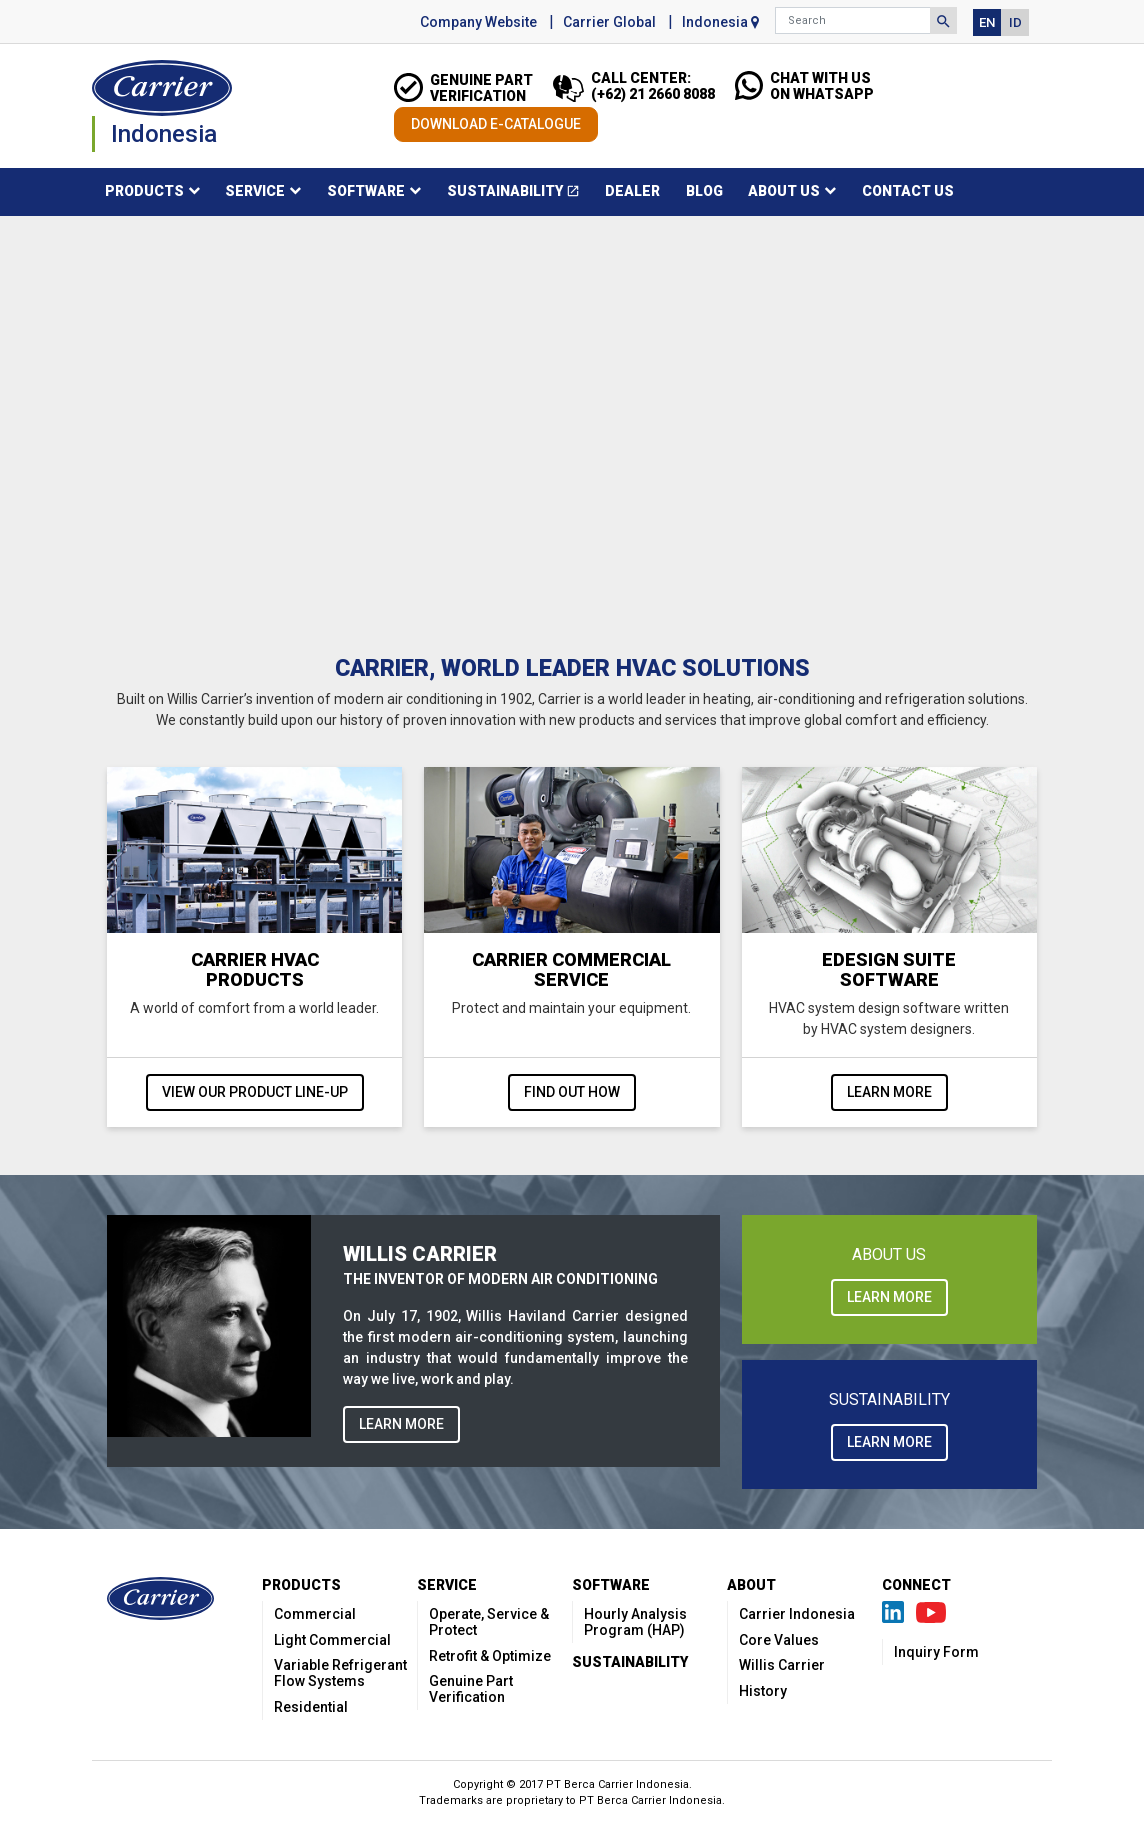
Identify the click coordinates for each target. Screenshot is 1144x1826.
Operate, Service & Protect (489, 1622)
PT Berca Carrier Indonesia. (652, 1800)
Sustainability (520, 194)
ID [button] (1015, 22)
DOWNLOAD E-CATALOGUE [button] (496, 124)
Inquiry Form (936, 1652)
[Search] (853, 20)
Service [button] (255, 191)
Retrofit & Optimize (490, 1656)
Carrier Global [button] (609, 22)
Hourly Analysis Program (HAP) (635, 1622)
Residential (311, 1707)
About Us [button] (784, 191)
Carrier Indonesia (797, 1614)
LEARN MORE (401, 1424)
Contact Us (908, 191)
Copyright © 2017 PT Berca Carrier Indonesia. (572, 1784)
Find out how (572, 1092)
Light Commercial (332, 1640)
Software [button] (366, 191)
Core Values (779, 1640)
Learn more (889, 1092)
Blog (704, 191)
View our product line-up (255, 1092)
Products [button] (144, 191)
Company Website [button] (478, 22)
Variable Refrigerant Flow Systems (340, 1673)
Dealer (632, 191)
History (763, 1691)
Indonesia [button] (720, 22)
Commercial (315, 1614)
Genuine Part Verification (471, 1689)
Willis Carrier (782, 1665)
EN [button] (987, 22)
